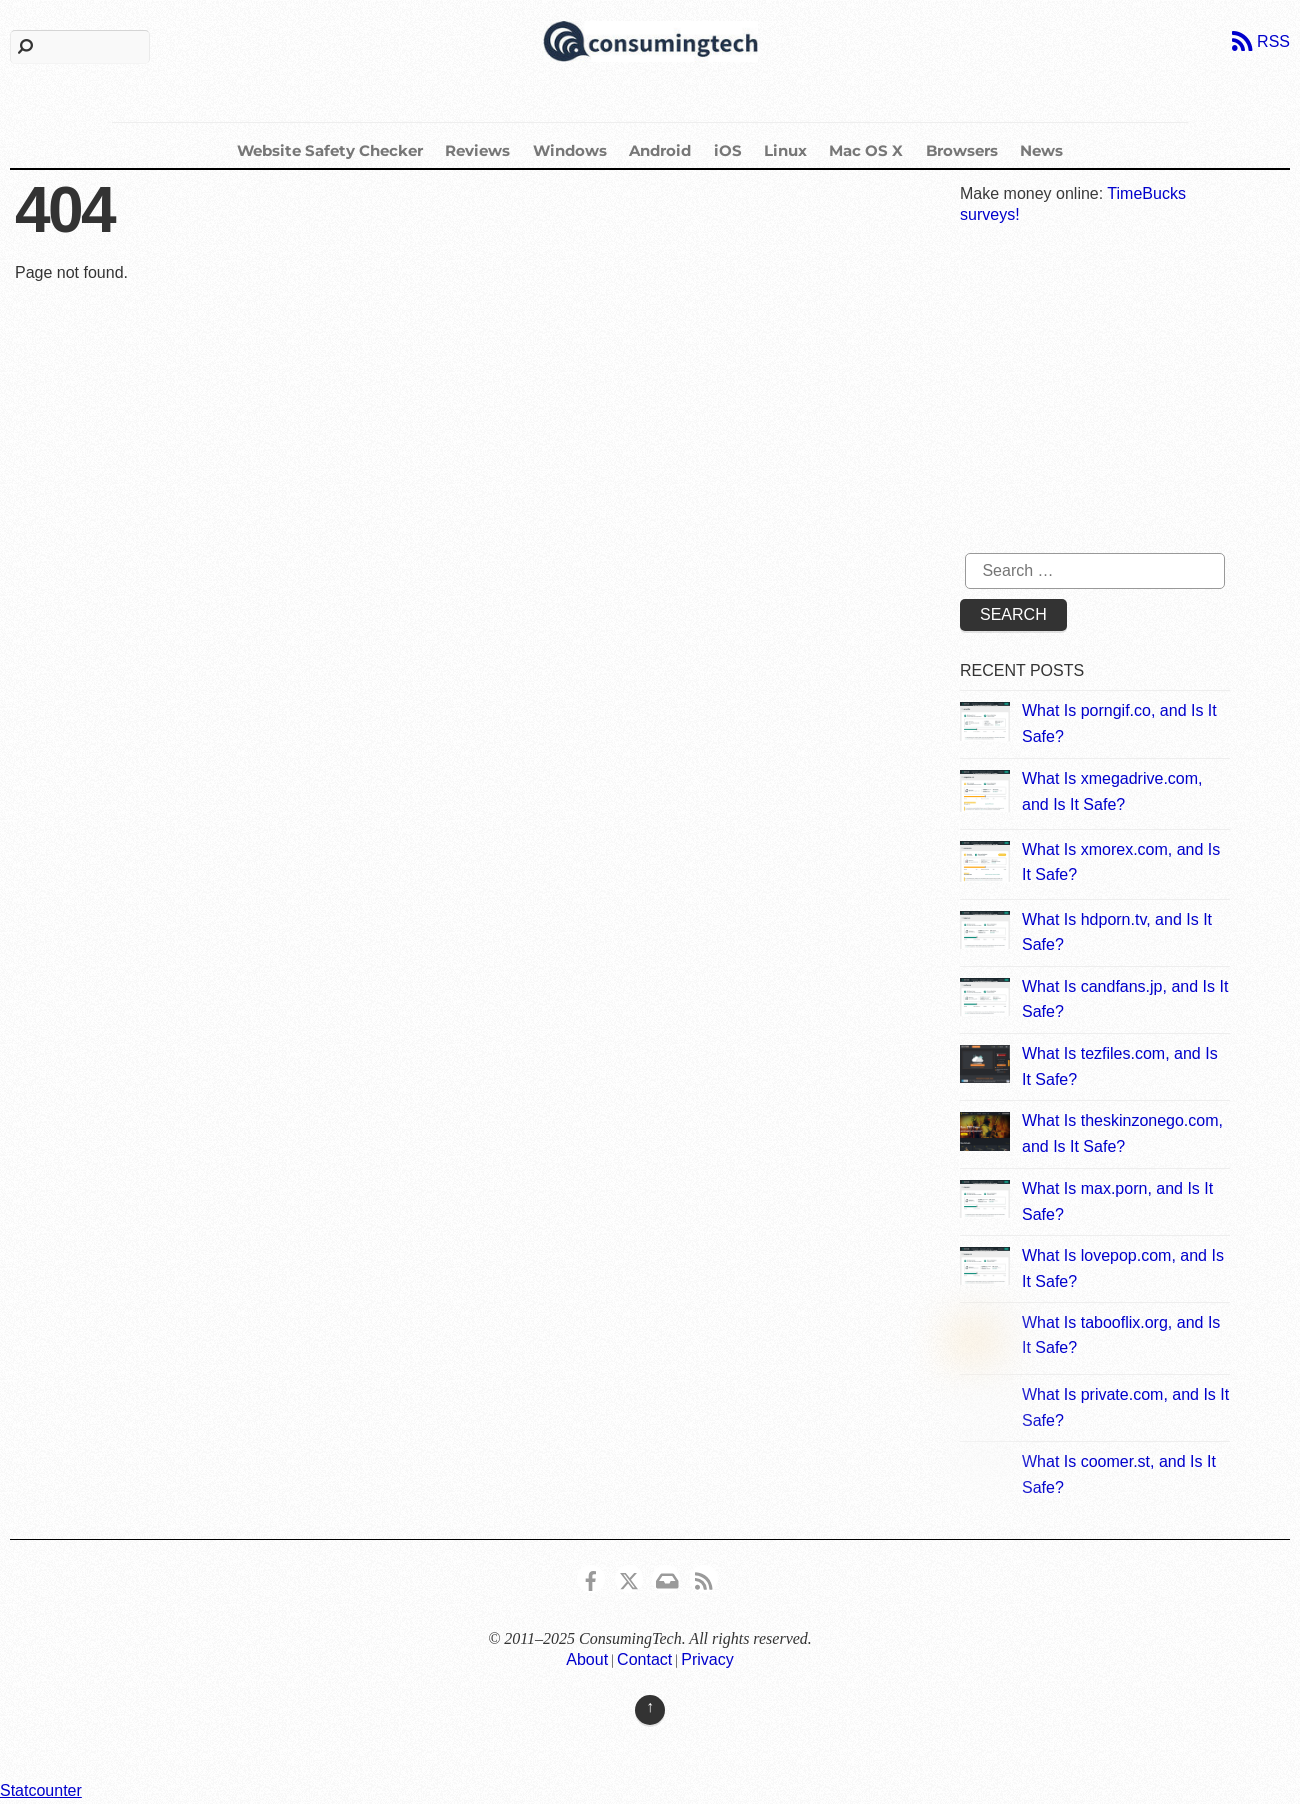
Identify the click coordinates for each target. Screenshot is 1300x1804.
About (587, 1659)
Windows (570, 150)
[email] (666, 1577)
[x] (629, 1577)
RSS (1273, 41)
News (1041, 150)
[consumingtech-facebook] (591, 1577)
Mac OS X (866, 150)
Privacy (707, 1659)
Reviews (477, 150)
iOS (728, 150)
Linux (785, 150)
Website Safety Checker (330, 150)
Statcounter (41, 1790)
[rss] (704, 1577)
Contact (644, 1659)
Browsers (962, 150)
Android (660, 150)
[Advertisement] (1111, 392)
